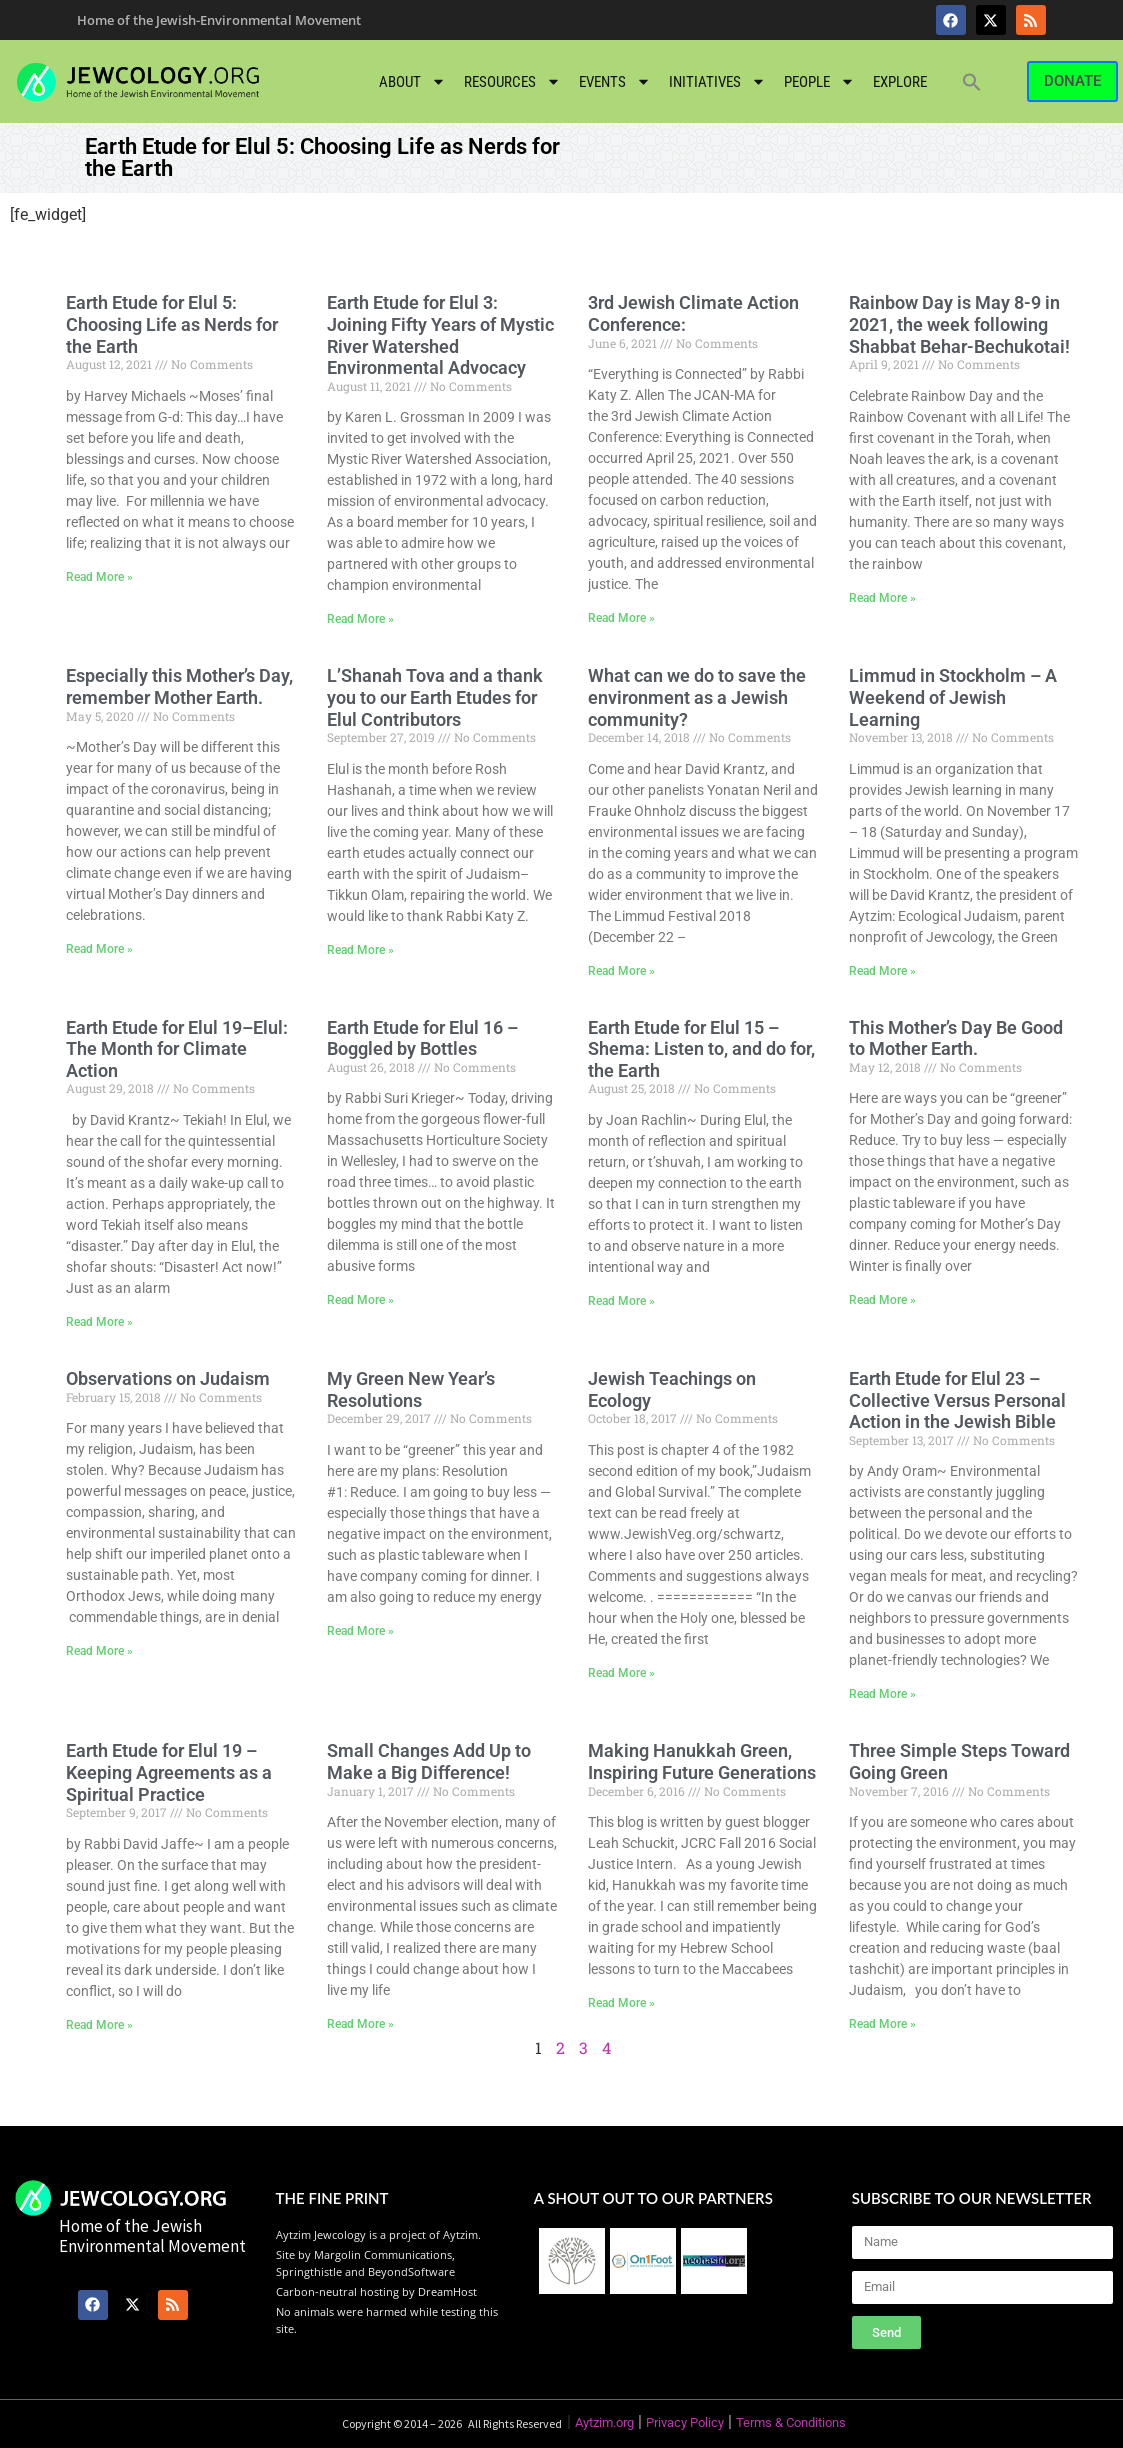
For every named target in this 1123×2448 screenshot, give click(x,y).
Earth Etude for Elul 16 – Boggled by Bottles (422, 1038)
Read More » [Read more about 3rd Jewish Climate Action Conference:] (621, 618)
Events (615, 81)
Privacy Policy (685, 2422)
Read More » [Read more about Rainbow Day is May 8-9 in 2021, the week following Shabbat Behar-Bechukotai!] (882, 598)
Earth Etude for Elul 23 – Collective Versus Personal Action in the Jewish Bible (957, 1400)
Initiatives (717, 81)
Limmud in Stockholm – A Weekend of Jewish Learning (953, 697)
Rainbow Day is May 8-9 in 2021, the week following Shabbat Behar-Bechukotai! (959, 324)
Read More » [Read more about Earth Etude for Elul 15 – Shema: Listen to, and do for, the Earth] (621, 1301)
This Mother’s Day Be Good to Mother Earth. (956, 1038)
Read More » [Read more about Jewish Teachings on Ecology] (621, 1673)
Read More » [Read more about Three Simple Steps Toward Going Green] (882, 2024)
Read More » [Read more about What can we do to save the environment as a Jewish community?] (621, 971)
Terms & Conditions (791, 2422)
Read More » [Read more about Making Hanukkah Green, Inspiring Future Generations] (621, 2003)
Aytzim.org (604, 2422)
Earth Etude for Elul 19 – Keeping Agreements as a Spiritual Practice (169, 1772)
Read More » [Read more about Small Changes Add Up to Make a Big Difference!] (360, 2024)
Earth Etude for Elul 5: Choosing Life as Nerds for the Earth (172, 324)
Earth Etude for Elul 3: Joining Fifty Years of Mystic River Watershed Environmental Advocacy (440, 335)
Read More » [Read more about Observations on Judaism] (99, 1651)
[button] (972, 82)
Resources (512, 81)
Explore (900, 82)
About (412, 81)
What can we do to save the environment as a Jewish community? (697, 697)
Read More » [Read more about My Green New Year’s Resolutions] (360, 1631)
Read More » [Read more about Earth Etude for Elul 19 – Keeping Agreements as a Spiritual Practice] (99, 2025)
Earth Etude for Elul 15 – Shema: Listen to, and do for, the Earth (701, 1049)
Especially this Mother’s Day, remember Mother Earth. (179, 686)
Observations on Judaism (168, 1378)
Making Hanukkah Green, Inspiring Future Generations (702, 1761)
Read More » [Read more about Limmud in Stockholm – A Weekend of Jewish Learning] (882, 971)
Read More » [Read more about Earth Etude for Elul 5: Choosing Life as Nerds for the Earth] (99, 577)
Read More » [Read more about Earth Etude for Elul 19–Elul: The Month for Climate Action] (99, 1322)
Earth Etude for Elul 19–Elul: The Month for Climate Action (177, 1049)
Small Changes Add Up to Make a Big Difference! (429, 1761)
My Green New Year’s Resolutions (411, 1389)
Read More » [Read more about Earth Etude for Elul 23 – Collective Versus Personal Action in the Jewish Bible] (882, 1694)
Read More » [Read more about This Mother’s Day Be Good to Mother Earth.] (882, 1300)
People (819, 81)
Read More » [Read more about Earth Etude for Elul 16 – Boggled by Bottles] (360, 1300)
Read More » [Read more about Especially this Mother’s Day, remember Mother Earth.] (99, 949)
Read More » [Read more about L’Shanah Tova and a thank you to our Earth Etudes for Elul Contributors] (360, 950)
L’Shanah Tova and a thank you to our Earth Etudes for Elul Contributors (435, 697)
